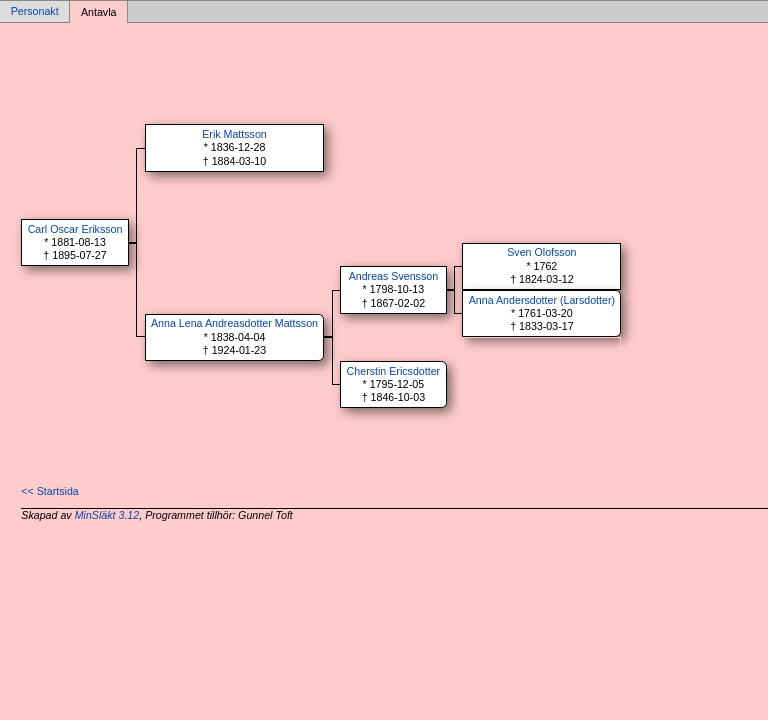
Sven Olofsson (541, 252)
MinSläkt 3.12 (107, 515)
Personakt (35, 12)
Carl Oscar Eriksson (75, 229)
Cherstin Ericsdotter (394, 371)
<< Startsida (49, 491)
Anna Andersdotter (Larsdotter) (542, 300)
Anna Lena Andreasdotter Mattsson (234, 323)
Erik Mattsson (234, 134)
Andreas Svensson (393, 276)
